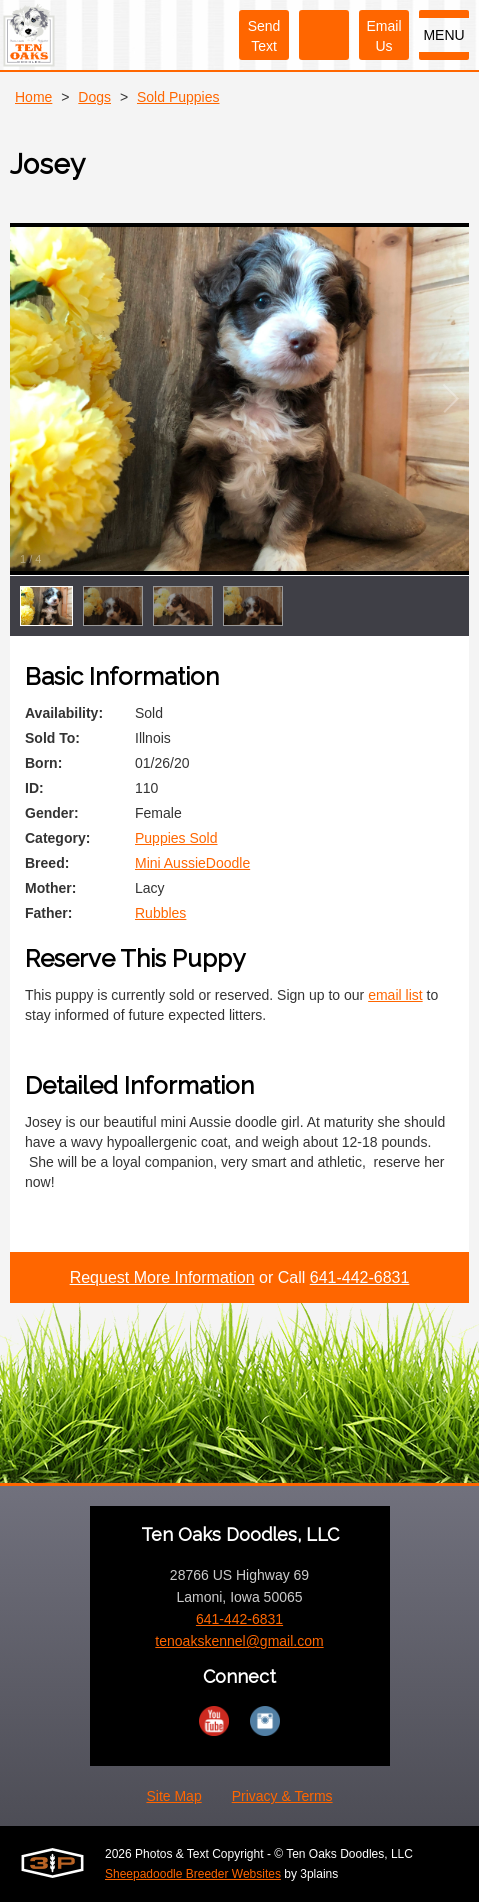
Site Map (173, 1796)
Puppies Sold (176, 838)
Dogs (94, 97)
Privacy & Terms (282, 1796)
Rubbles (160, 913)
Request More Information (162, 1277)
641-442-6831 (360, 1277)
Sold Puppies (178, 97)
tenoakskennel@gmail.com (239, 1641)
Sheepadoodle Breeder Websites (193, 1874)
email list (395, 995)
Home (33, 97)
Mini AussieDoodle (192, 863)
